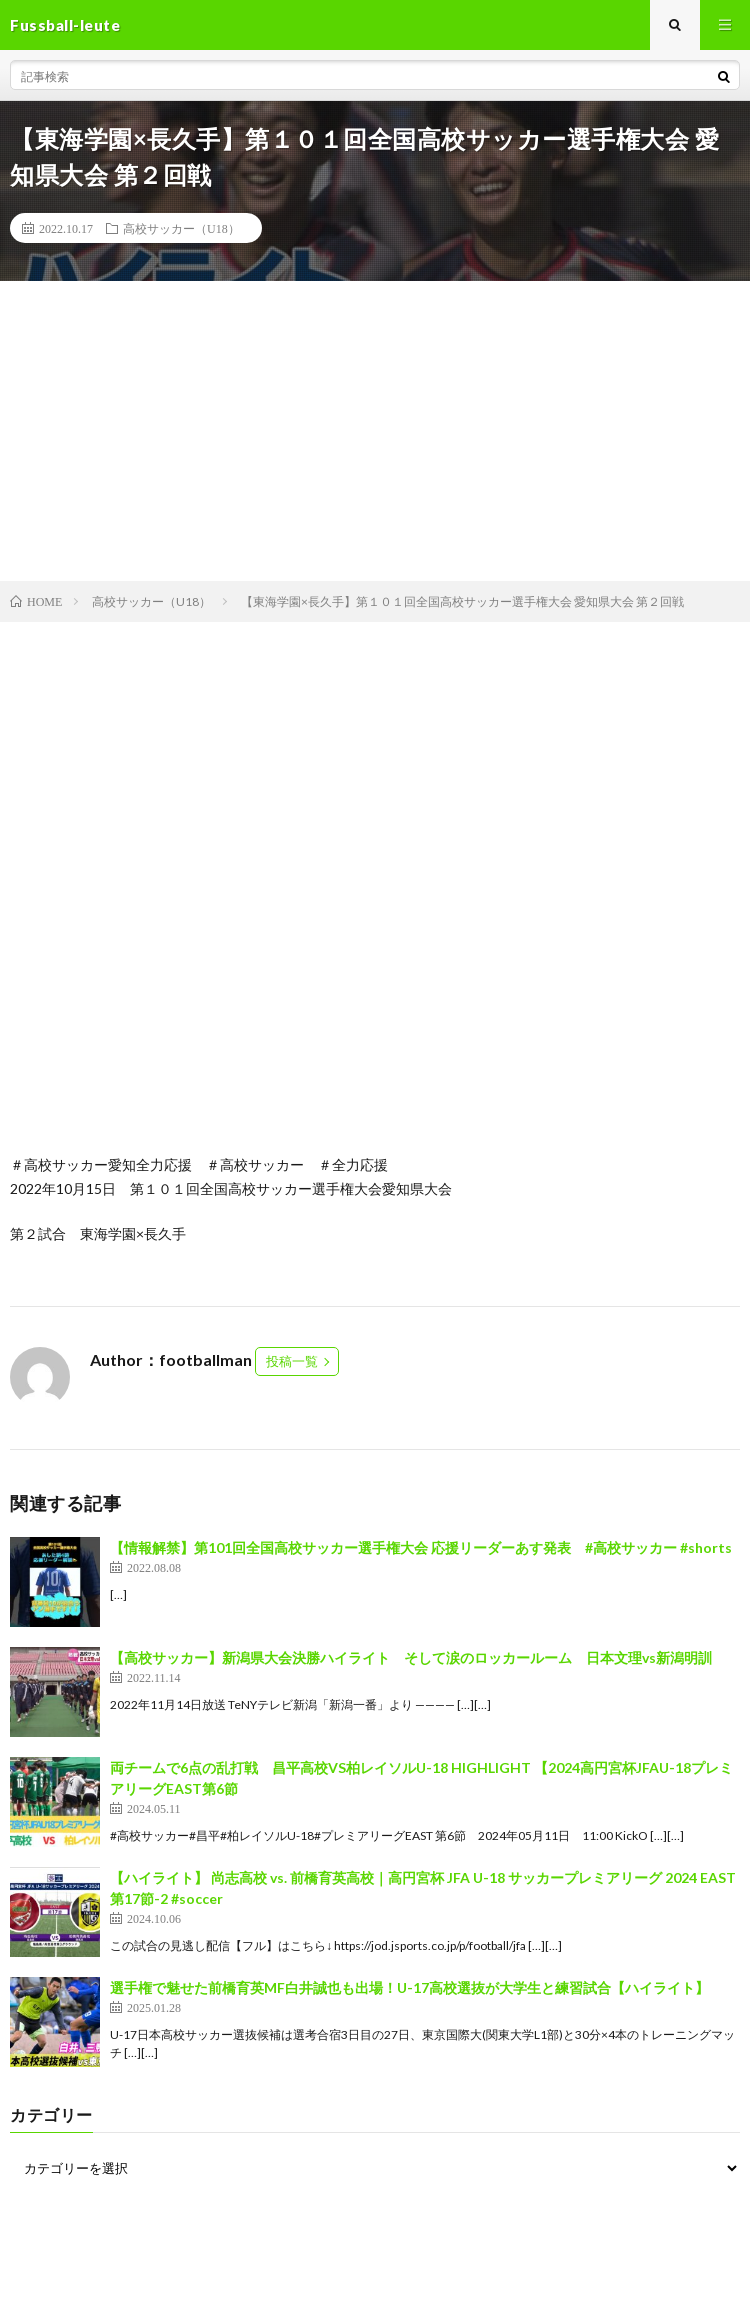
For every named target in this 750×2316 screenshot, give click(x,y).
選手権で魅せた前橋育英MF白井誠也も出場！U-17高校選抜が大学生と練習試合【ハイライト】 (409, 1987)
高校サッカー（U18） (181, 228)
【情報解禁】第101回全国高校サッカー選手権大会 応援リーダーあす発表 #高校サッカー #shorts (421, 1547)
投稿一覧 (292, 1361)
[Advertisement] (375, 431)
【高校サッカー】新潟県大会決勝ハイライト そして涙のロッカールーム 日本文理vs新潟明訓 (411, 1657)
